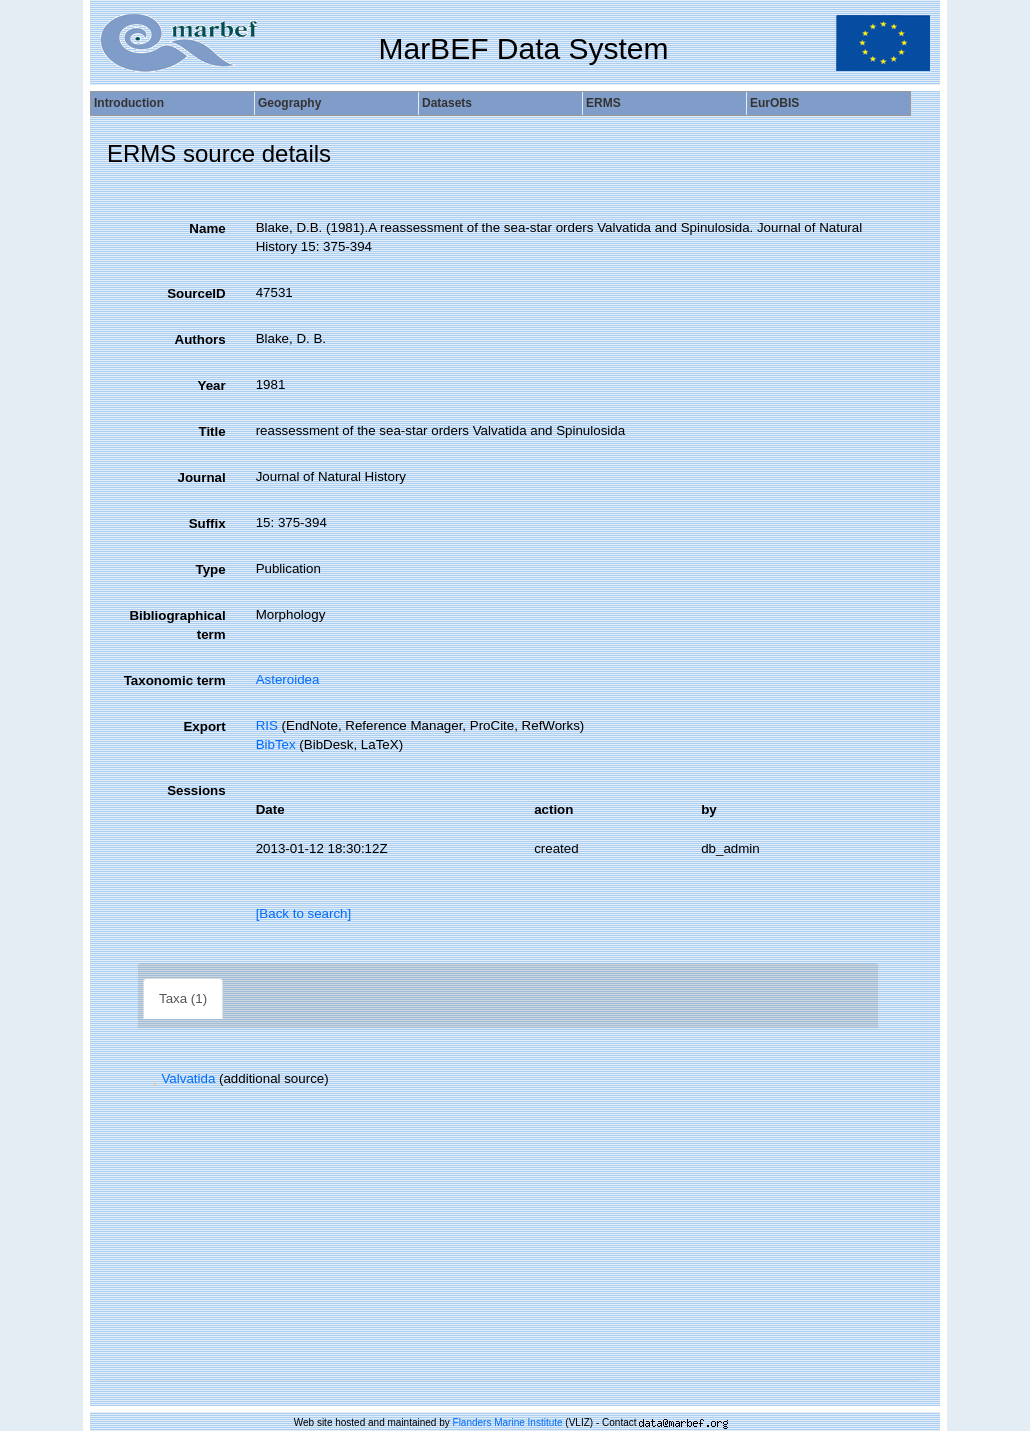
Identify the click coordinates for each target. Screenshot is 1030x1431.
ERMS (603, 103)
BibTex (276, 744)
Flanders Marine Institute (508, 1422)
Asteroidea (288, 679)
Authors (200, 339)
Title (211, 431)
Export (204, 726)
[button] (154, 1078)
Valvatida (181, 1078)
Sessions (196, 790)
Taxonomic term (175, 680)
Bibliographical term (177, 625)
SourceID (196, 293)
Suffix (207, 523)
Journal (202, 477)
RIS (267, 725)
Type (211, 569)
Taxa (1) (183, 998)
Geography (289, 103)
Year (211, 385)
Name (207, 228)
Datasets (447, 103)
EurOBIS (774, 103)
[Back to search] (304, 913)
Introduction (129, 103)
